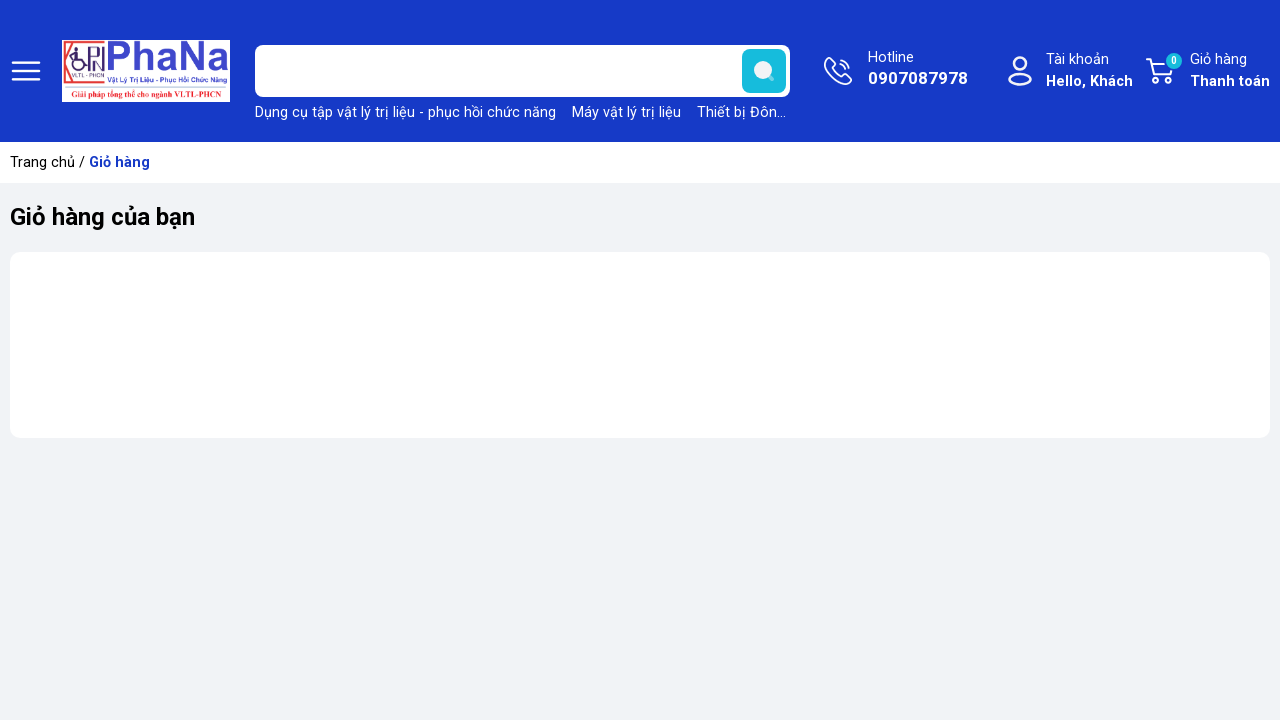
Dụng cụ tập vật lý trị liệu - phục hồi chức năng (405, 112)
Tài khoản (1089, 71)
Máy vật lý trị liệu (626, 112)
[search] (764, 71)
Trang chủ (42, 162)
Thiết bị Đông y (746, 112)
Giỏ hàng (1217, 72)
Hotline (918, 70)
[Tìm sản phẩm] (522, 71)
